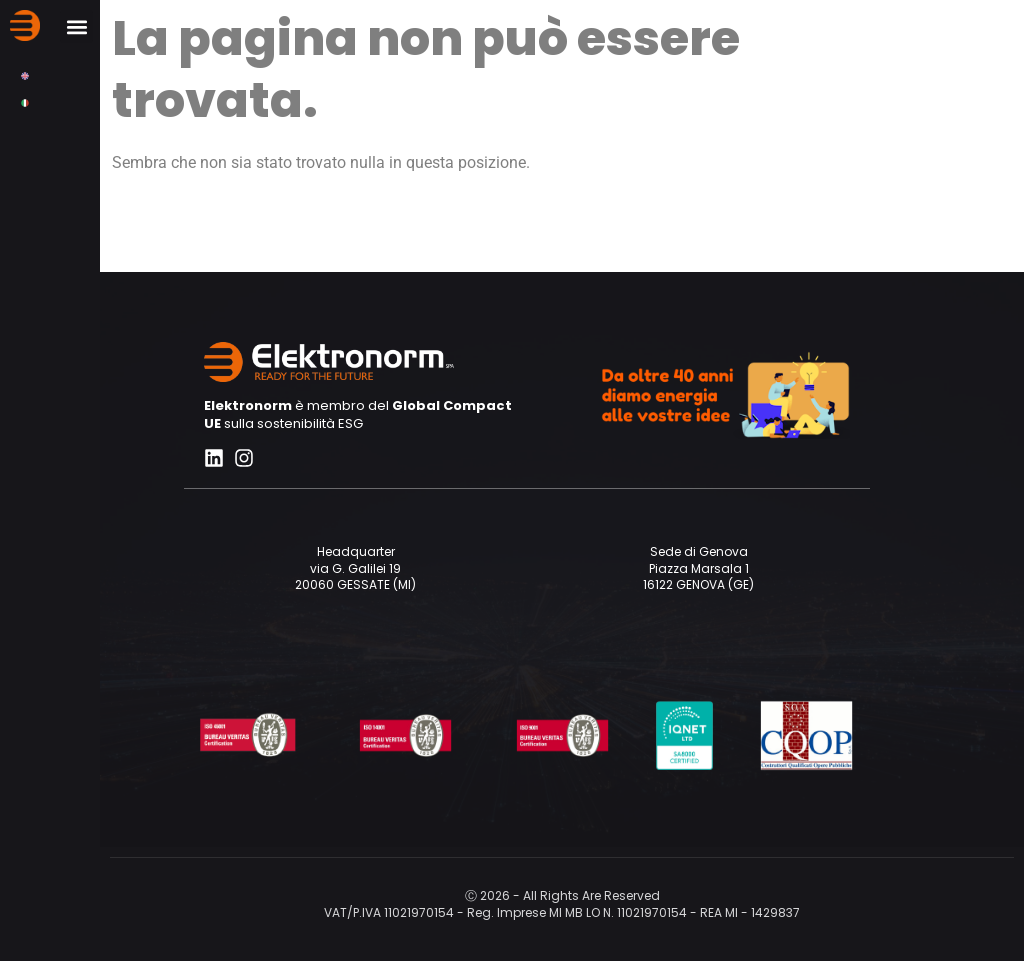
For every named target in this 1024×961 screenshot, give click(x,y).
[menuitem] (25, 75)
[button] (76, 26)
